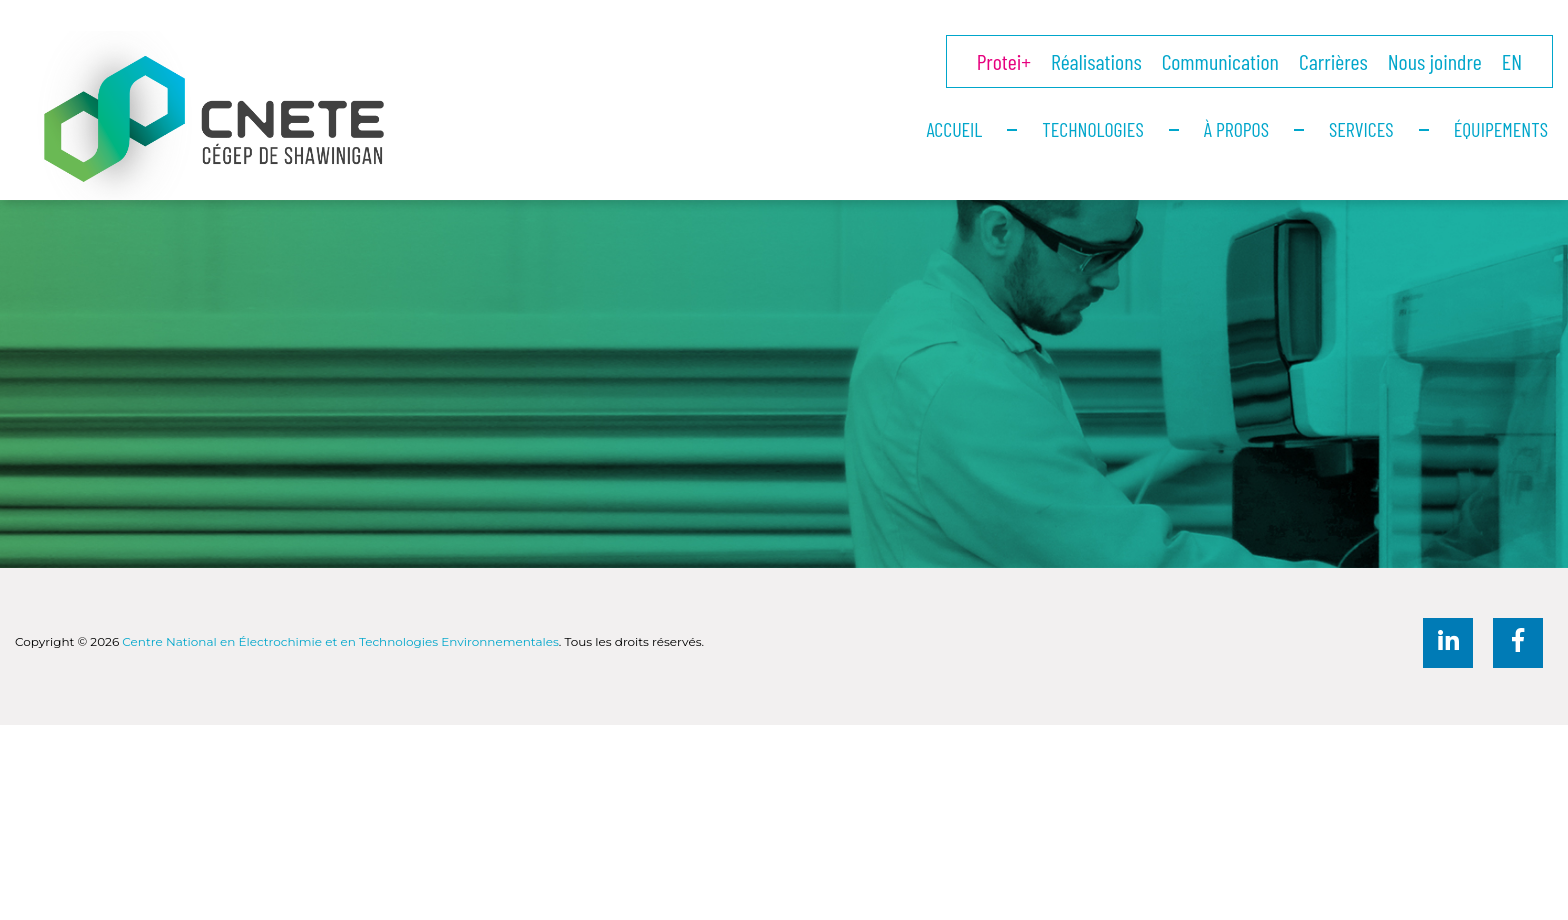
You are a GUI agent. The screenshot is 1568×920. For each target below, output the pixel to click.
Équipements (1501, 129)
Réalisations (1096, 61)
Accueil (954, 129)
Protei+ (1004, 61)
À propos (1236, 129)
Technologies (1092, 129)
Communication (1220, 61)
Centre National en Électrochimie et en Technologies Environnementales (340, 641)
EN (1512, 61)
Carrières (1333, 61)
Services (1361, 129)
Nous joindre (1435, 61)
